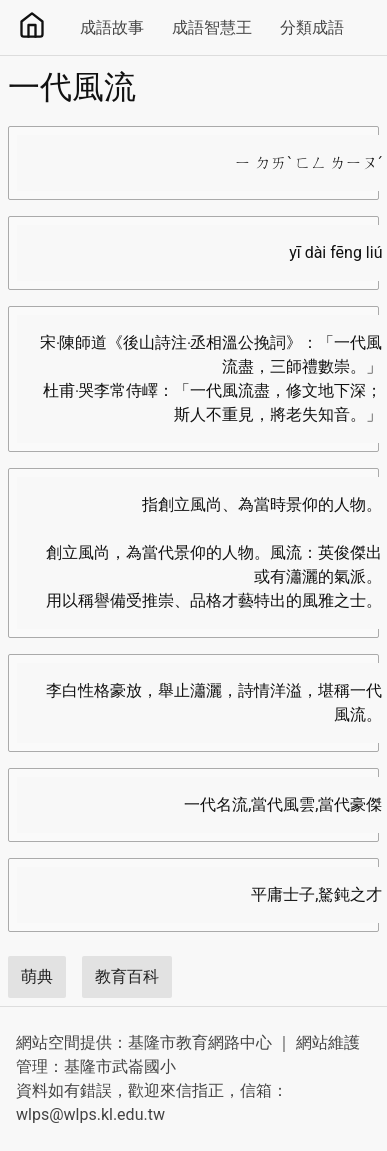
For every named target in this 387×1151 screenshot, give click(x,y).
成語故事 (112, 27)
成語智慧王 (212, 27)
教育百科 (127, 976)
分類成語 (312, 27)
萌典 (37, 976)
